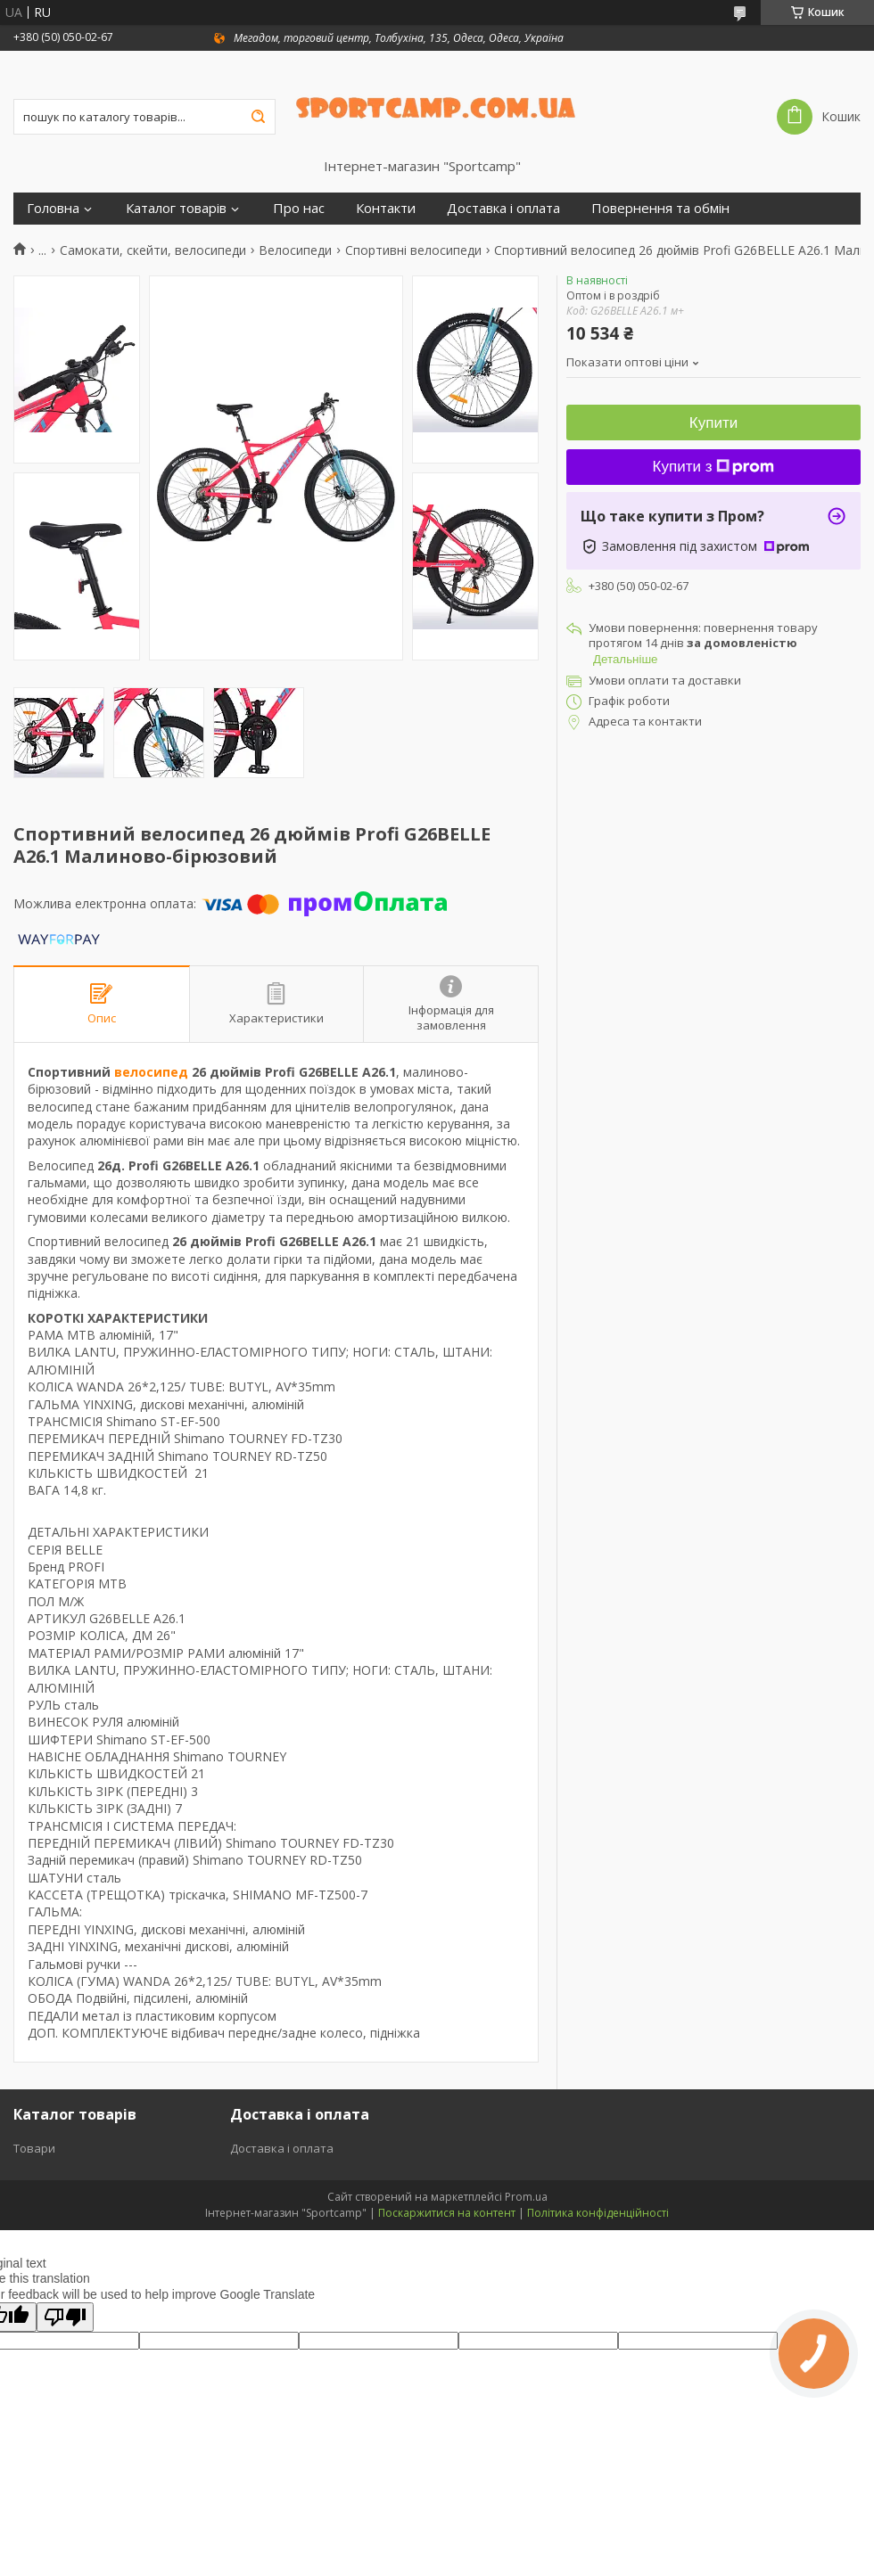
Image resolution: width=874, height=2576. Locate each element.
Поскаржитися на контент (446, 2212)
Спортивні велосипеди (413, 250)
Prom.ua (526, 2196)
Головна (53, 208)
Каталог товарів (176, 208)
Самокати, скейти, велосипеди (153, 250)
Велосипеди (295, 250)
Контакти (386, 208)
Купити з (714, 466)
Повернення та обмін (660, 208)
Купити (713, 422)
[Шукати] (258, 117)
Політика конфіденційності (598, 2212)
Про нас (299, 208)
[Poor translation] (65, 2317)
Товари (34, 2148)
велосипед (151, 1071)
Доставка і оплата (503, 208)
